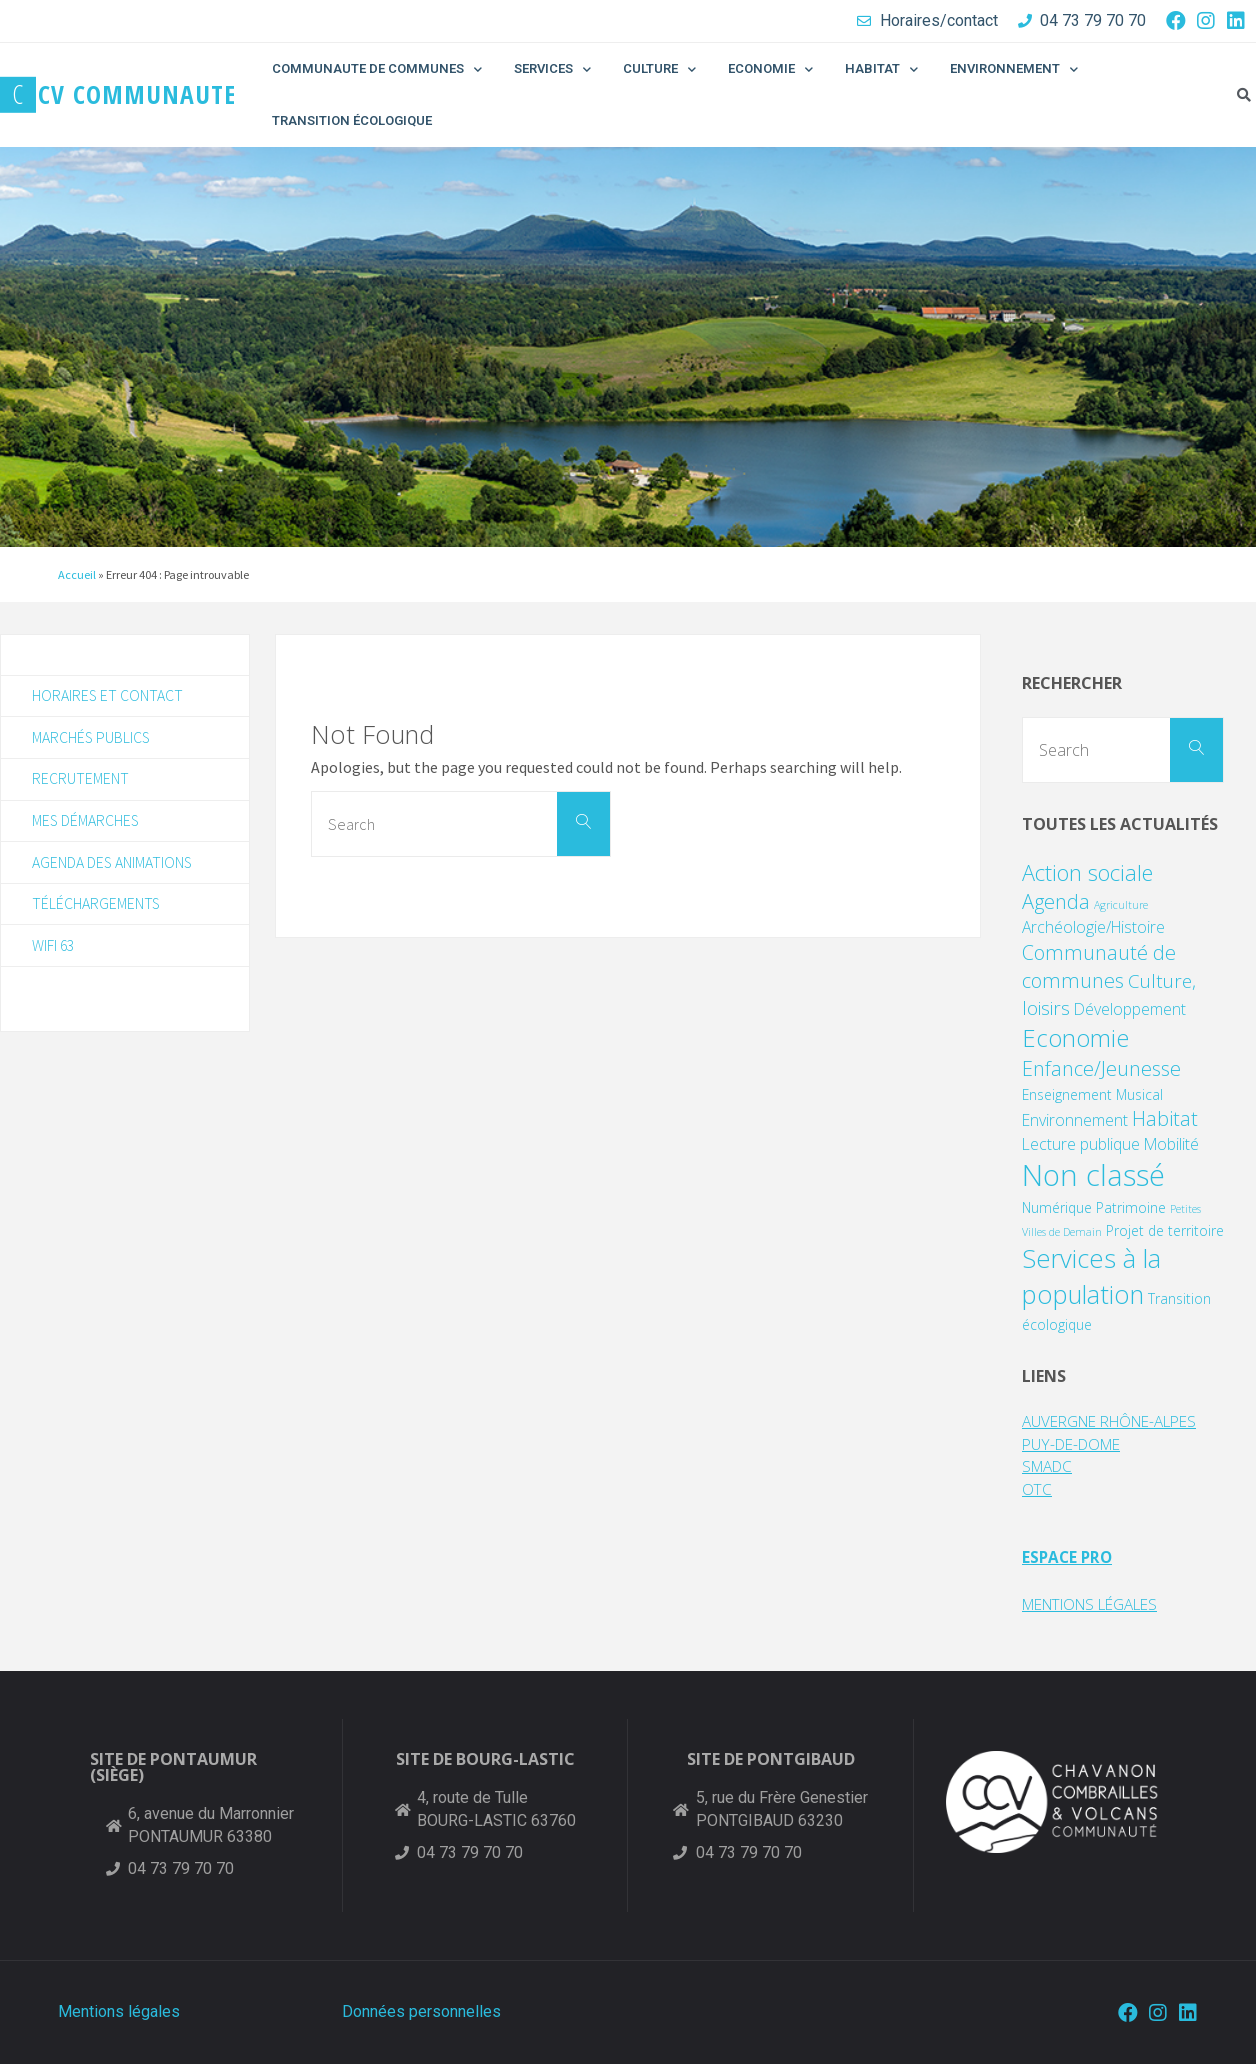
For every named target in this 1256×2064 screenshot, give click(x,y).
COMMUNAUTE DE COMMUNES (377, 69)
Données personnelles (421, 2011)
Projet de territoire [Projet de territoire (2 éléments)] (1165, 1230)
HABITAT (881, 69)
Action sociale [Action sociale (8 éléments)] (1087, 872)
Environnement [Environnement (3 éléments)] (1075, 1120)
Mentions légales (119, 2011)
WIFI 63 (55, 952)
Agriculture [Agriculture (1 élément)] (1121, 905)
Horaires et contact (109, 696)
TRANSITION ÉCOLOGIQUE (352, 120)
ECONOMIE (770, 69)
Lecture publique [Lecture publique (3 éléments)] (1081, 1144)
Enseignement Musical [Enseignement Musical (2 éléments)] (1092, 1094)
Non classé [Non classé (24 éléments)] (1093, 1175)
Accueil (77, 574)
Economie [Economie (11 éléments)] (1075, 1037)
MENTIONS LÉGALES (1100, 1604)
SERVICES (552, 69)
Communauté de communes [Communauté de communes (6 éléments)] (1099, 966)
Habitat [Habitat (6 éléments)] (1165, 1118)
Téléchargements (97, 909)
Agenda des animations (114, 867)
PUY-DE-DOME (1076, 1444)
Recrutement (81, 781)
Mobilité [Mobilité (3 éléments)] (1171, 1144)
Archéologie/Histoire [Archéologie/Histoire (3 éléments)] (1093, 927)
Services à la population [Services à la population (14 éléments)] (1091, 1276)
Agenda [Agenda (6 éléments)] (1056, 901)
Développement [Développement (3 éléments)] (1130, 1009)
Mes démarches (87, 824)
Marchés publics (93, 739)
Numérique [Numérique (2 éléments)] (1057, 1207)
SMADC (1050, 1466)
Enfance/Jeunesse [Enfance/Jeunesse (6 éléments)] (1101, 1068)
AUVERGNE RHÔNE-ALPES (1119, 1421)
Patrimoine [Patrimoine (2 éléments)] (1131, 1207)
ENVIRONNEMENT (1014, 69)
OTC (1037, 1489)
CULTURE (659, 69)
